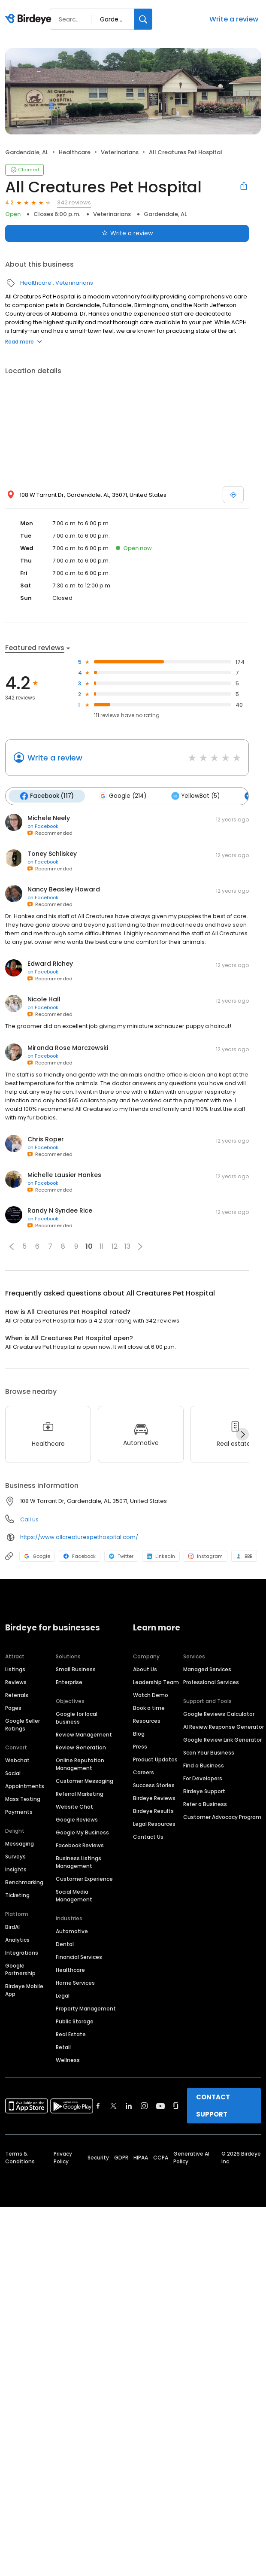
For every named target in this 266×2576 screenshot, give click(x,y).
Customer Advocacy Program (222, 1817)
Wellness (68, 2060)
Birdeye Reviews (154, 1798)
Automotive (72, 1931)
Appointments (24, 1786)
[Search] (143, 19)
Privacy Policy (63, 2157)
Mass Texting (22, 1799)
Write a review (233, 19)
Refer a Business (205, 1804)
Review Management (84, 1734)
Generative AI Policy (191, 2157)
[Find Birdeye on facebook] (98, 2105)
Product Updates (155, 1759)
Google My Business (82, 1832)
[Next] (242, 1434)
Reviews (16, 1682)
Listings (15, 1669)
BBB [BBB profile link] (244, 1556)
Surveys (15, 1856)
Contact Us (148, 1836)
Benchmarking (24, 1882)
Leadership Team (156, 1682)
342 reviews (74, 202)
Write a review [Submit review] (127, 233)
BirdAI (12, 1927)
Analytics (17, 1939)
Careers (143, 1772)
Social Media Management (74, 1895)
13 (127, 1246)
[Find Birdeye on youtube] (160, 2105)
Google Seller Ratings (22, 1724)
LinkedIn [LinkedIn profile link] (161, 1556)
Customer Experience (84, 1879)
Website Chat (74, 1806)
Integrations (21, 1952)
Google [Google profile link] (37, 1556)
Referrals (16, 1695)
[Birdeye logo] (29, 19)
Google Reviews (77, 1819)
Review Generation (81, 1747)
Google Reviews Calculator (218, 1714)
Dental (65, 1944)
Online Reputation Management (80, 1764)
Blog (139, 1733)
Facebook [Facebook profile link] (79, 1556)
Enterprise (69, 1682)
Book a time (149, 1708)
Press (140, 1746)
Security (98, 2157)
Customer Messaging (84, 1781)
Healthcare (75, 152)
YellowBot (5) (195, 796)
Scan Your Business (208, 1752)
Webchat (17, 1760)
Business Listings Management (78, 1862)
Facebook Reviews (80, 1845)
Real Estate (71, 2034)
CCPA (160, 2157)
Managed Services (207, 1669)
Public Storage (75, 2021)
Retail (63, 2047)
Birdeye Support (204, 1791)
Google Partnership (20, 1969)
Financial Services (79, 1957)
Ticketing (17, 1895)
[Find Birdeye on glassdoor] (175, 2105)
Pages (13, 1708)
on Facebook (42, 826)
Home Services (75, 1982)
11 (102, 1246)
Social (13, 1773)
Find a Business (203, 1765)
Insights (16, 1869)
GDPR (121, 2157)
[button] (12, 1247)
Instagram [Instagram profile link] (205, 1556)
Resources (146, 1720)
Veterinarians (120, 152)
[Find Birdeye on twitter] (113, 2105)
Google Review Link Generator (222, 1739)
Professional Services (211, 1682)
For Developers (202, 1778)
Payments (19, 1812)
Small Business (76, 1669)
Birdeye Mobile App (24, 1990)
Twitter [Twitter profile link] (121, 1556)
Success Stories (154, 1785)
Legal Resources (154, 1824)
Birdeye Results (153, 1811)
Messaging (19, 1843)
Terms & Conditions (20, 2157)
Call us (29, 1519)
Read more (23, 341)
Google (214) (122, 796)
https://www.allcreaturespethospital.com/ (79, 1537)
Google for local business (76, 1717)
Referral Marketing (79, 1793)
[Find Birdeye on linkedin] (128, 2105)
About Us (145, 1669)
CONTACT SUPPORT (213, 2105)
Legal (63, 1995)
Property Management (86, 2008)
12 (115, 1246)
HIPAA (140, 2157)
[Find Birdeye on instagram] (144, 2105)
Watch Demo (150, 1695)
